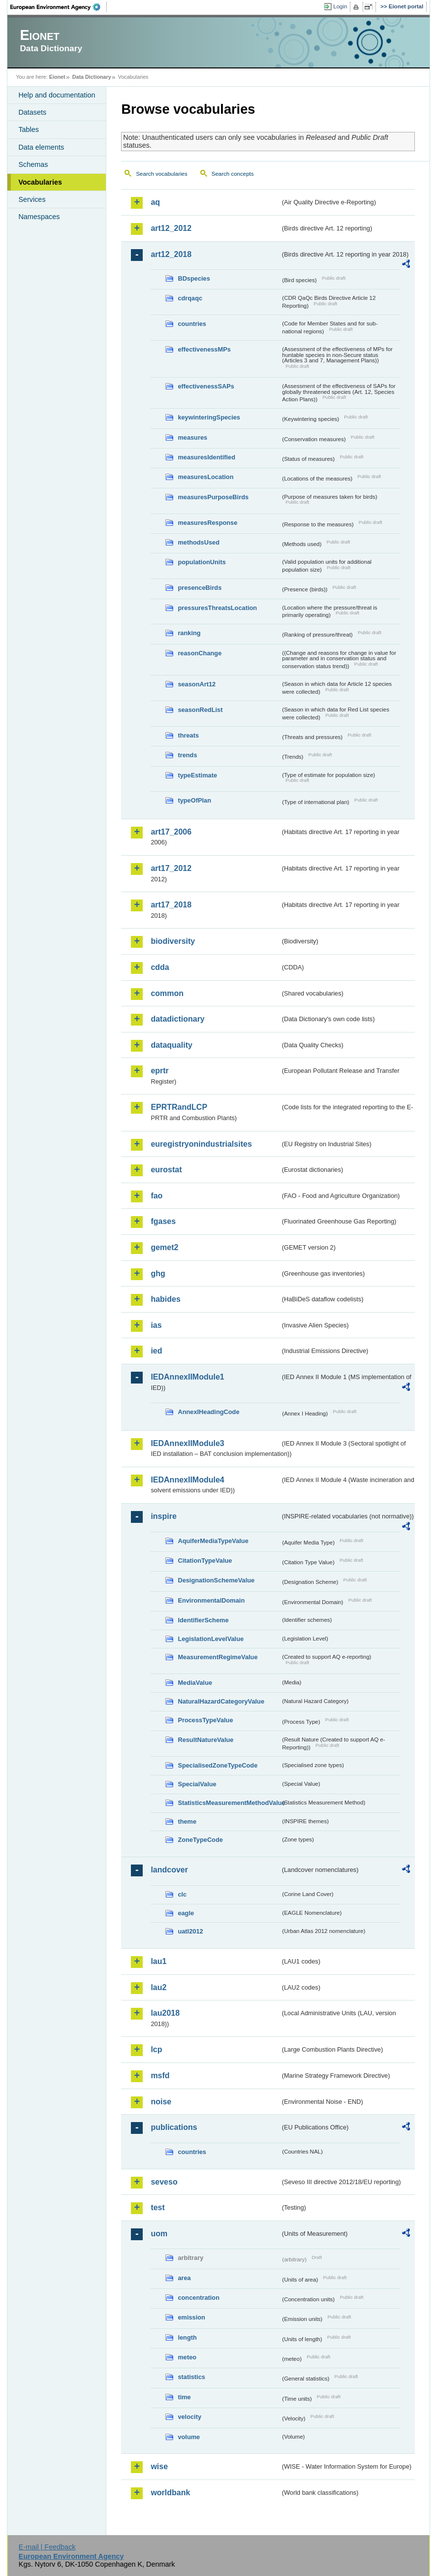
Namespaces (39, 217)
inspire (163, 1516)
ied (156, 1351)
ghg (158, 1273)
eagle (186, 1913)
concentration (198, 2297)
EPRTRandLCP (179, 1107)
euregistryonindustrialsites (201, 1144)
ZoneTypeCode (200, 1839)
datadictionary (177, 1019)
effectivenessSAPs (206, 386)
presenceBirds (199, 587)
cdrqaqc (190, 298)
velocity (189, 2416)
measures (192, 437)
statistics (191, 2377)
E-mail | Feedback (47, 2547)
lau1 (158, 1961)
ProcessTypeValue (205, 1720)
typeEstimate (197, 775)
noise (161, 2101)
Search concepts (233, 174)
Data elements (41, 147)
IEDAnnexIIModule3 (187, 1443)
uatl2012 (190, 1931)
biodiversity (173, 941)
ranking (189, 633)
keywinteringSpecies (209, 417)
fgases (163, 1221)
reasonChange (199, 653)
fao (156, 1195)
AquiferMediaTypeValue (213, 1541)
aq (155, 202)
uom (159, 2233)
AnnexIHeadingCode (208, 1412)
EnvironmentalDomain (211, 1600)
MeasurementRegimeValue (217, 1657)
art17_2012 (171, 868)
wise (159, 2466)
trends (187, 755)
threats (188, 735)
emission (191, 2317)
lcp (156, 2049)
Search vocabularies (161, 174)
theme (187, 1821)
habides (165, 1299)
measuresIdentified (206, 457)
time (184, 2397)
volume (189, 2437)
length (187, 2337)
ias (156, 1325)
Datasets (32, 112)
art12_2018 (171, 254)
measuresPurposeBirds (213, 497)
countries (192, 323)
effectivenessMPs (204, 349)
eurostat (166, 1169)
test (157, 2207)
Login (340, 6)
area (184, 2278)
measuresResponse (207, 522)
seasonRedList (200, 709)
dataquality (171, 1045)
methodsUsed (198, 542)
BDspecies (194, 278)
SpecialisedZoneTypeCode (217, 1765)
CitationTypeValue (205, 1560)
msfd (160, 2075)
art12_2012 (171, 228)
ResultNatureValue (205, 1739)
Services (31, 199)
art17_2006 (171, 832)
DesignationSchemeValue (216, 1580)
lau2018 (165, 2013)
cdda (160, 967)
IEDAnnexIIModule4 (187, 1480)
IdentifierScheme (203, 1620)
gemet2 (164, 1247)
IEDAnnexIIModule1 (187, 1377)
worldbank (170, 2492)
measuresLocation (205, 477)
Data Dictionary (91, 77)
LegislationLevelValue (211, 1638)
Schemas (33, 164)
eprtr (159, 1070)
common (167, 993)
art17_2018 (171, 905)
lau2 (158, 1987)
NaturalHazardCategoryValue (221, 1701)
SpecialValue (197, 1784)
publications (174, 2127)
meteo (187, 2357)
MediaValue (195, 1682)
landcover (169, 1870)
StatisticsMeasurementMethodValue (229, 1802)
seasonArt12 (197, 684)
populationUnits (201, 562)
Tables (28, 129)
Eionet (57, 77)
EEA (58, 7)
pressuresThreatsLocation (217, 608)
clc (182, 1894)
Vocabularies (40, 182)
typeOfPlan (194, 800)
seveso (164, 2182)
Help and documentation (56, 95)
